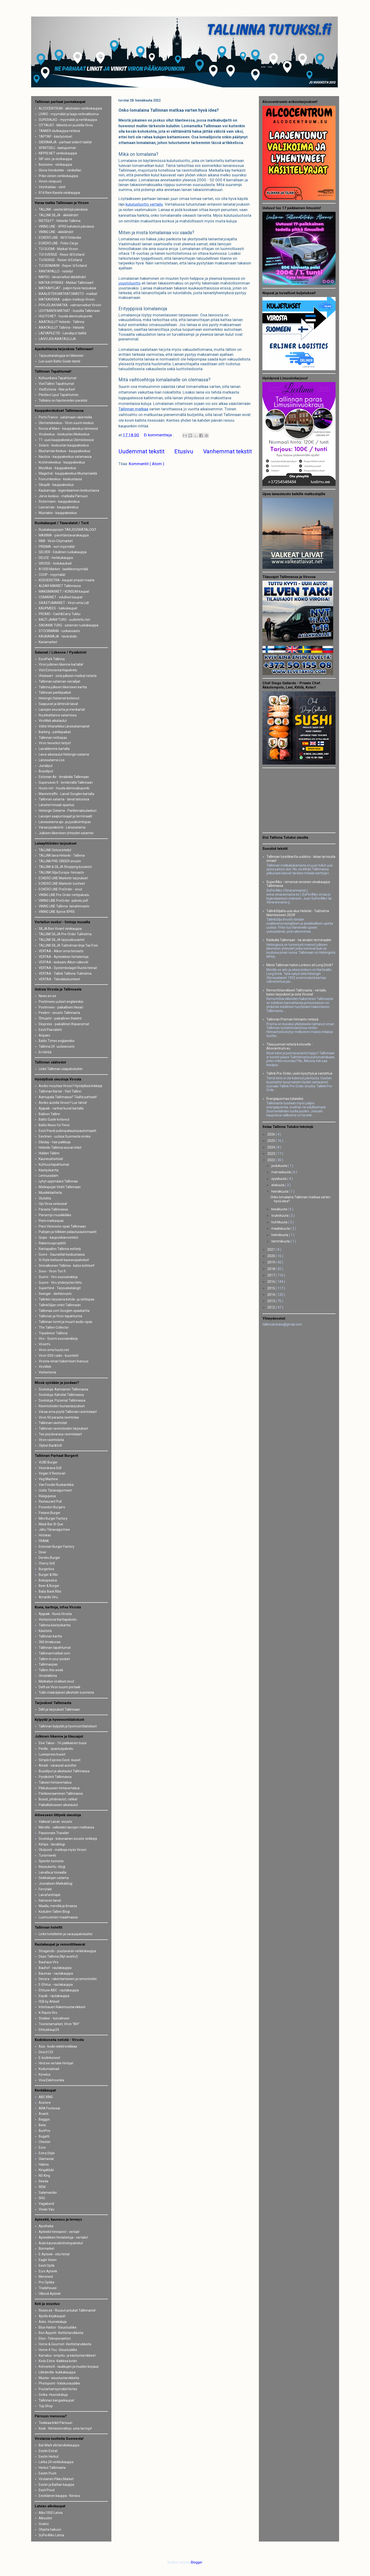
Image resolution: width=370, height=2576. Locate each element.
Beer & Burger (49, 1586)
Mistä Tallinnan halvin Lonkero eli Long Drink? (299, 965)
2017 (271, 1275)
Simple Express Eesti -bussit (59, 1760)
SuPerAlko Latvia (51, 2535)
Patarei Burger (49, 1513)
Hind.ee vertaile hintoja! (56, 2063)
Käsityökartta (49, 1170)
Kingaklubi (46, 2170)
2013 (271, 1301)
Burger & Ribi (48, 1575)
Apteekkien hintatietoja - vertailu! (63, 2237)
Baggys (44, 2119)
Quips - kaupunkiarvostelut (58, 1237)
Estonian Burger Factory (56, 1546)
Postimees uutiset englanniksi (61, 1001)
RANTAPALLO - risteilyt (56, 271)
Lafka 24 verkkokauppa (56, 2462)
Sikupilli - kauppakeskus (56, 485)
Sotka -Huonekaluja (53, 2395)
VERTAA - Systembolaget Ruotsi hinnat (68, 968)
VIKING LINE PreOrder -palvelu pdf (63, 900)
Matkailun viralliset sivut (56, 1681)
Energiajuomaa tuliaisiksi (284, 1099)
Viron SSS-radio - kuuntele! (59, 1355)
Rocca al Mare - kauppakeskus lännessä (68, 428)
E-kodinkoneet (49, 2058)
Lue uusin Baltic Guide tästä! (59, 361)
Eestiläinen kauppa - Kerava (59, 2496)
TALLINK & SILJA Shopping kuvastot (65, 867)
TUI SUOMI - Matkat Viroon (58, 249)
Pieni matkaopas (51, 1221)
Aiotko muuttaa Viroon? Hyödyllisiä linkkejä (70, 1086)
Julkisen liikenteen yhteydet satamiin (66, 833)
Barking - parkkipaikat (55, 732)
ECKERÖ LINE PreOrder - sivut (60, 889)
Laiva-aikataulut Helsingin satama (64, 754)
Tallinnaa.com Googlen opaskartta (64, 1311)
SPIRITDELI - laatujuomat (57, 148)
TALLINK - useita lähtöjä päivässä (63, 209)
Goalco (44, 2524)
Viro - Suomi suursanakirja (58, 1338)
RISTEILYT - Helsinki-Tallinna (59, 221)
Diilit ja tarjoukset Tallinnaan (59, 1709)
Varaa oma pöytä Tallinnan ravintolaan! (68, 1412)
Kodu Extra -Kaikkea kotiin (58, 2361)
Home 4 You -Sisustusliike (58, 2350)
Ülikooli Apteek (50, 2293)
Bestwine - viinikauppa (55, 164)
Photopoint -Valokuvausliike (59, 2383)
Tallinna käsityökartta (55, 1625)
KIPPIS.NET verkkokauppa (58, 153)
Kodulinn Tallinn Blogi (54, 1911)
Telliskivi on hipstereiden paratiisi (63, 400)
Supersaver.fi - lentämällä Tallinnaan (66, 782)
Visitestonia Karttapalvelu (58, 1619)
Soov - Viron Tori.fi (52, 1271)
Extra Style (47, 2153)
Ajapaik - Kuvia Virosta (55, 1614)
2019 (271, 1262)
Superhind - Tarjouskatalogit (60, 1288)
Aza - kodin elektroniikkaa (58, 2046)
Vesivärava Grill (50, 1468)
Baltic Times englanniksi (57, 1041)
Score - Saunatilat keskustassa (62, 1254)
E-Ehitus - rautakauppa (56, 1984)
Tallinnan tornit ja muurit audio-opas (65, 1322)
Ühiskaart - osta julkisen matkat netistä (68, 676)
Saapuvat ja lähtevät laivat (58, 704)
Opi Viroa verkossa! (53, 1204)
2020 (271, 1256)
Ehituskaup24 (49, 2030)
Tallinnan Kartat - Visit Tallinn (60, 1091)
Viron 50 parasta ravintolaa (59, 1417)
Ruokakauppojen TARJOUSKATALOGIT (68, 529)
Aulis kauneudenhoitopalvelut (61, 2243)
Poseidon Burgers (52, 1507)
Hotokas (45, 1535)
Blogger (196, 2562)
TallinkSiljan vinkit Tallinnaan (60, 1305)
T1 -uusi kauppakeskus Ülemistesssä (66, 440)
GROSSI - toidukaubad (55, 563)
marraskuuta (281, 1172)
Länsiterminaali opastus (56, 805)
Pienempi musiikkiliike (55, 1215)
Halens (44, 2164)
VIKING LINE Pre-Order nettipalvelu (64, 895)
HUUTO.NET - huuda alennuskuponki (65, 316)
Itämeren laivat (50, 1900)
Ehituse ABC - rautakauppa (59, 1990)
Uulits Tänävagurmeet (55, 1490)
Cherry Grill (47, 1563)
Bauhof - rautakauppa (55, 1968)
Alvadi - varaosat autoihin (57, 1765)
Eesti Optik (47, 2265)
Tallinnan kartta (50, 1636)
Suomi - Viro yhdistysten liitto (60, 1282)
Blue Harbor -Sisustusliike (57, 2327)
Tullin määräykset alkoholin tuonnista (66, 1692)
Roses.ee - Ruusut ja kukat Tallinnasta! (67, 2310)
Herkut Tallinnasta (52, 2468)
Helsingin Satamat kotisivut (59, 698)
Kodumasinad (49, 2069)
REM (42, 2187)
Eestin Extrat (48, 2451)
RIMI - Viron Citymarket (56, 541)
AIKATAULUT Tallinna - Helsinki (61, 327)
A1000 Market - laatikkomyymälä (63, 569)
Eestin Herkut (49, 2456)
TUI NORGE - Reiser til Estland (60, 260)
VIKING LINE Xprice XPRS (57, 912)
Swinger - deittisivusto (55, 1294)
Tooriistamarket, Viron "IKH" (59, 2024)
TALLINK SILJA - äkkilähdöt (58, 215)
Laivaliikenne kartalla (54, 749)
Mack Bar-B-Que (51, 1524)
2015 (271, 1288)
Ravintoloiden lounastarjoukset (62, 1406)
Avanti (43, 2114)
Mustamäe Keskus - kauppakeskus (64, 451)
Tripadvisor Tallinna (53, 1333)
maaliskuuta (280, 1228)
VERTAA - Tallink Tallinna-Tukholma (65, 973)
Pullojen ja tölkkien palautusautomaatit (68, 1232)
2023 (271, 1154)
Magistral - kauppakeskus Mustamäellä (68, 473)
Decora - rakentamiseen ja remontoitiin (68, 1979)
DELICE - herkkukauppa (56, 558)
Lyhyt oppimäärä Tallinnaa (58, 1181)
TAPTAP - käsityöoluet (55, 136)
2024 (271, 1147)
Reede (43, 2181)
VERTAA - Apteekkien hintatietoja (63, 957)
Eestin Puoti (47, 2473)
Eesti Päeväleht (50, 1030)
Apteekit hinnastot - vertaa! (59, 2232)
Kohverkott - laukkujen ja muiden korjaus (69, 2366)
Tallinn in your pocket (54, 1659)
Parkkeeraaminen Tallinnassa (61, 1793)
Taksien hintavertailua (55, 1782)
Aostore (45, 2102)
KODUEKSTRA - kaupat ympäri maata (66, 580)
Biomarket (46, 2248)
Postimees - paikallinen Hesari (61, 1007)
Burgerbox (46, 1569)
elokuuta (278, 1185)
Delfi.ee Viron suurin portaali (59, 1687)
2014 (271, 1295)
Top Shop (46, 2406)
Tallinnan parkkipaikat (55, 692)
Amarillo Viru (48, 1597)
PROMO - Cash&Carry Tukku (59, 614)
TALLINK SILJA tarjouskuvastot (61, 940)
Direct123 (46, 2052)
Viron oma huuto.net (54, 1350)
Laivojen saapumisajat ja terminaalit (65, 816)
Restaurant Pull (50, 1501)
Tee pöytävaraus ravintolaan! (60, 1434)
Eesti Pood (47, 2490)
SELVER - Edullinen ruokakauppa (63, 552)
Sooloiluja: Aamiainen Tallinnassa (63, 1389)
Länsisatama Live (52, 760)
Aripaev (44, 1035)
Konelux (44, 2074)
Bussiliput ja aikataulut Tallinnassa (64, 1771)
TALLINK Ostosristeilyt (55, 850)
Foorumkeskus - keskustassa (60, 479)
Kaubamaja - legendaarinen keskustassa (69, 490)
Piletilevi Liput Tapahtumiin (59, 395)
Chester (44, 2142)
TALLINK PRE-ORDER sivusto (60, 861)
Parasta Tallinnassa (53, 1209)
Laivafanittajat (49, 1895)
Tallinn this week (51, 1670)
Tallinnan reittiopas (53, 738)
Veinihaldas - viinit (52, 187)
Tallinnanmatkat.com (54, 1653)
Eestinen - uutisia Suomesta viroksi (65, 1136)
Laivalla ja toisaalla (52, 1872)
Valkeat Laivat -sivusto (55, 1822)
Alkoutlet (45, 2518)
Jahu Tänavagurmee (54, 1529)
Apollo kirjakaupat (52, 2316)
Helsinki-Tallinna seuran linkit (60, 1147)
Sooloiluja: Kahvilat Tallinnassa (61, 1395)
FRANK (44, 1541)
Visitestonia (47, 1372)
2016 (271, 1282)
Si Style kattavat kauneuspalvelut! (64, 1260)
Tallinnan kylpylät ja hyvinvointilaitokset (68, 1726)
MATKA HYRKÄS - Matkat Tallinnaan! (66, 283)
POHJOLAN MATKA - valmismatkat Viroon (70, 305)
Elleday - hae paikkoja (55, 1142)
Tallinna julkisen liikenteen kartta (63, 687)
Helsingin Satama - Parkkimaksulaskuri (68, 810)
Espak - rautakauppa (54, 1996)
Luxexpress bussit (52, 1754)
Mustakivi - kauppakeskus (58, 513)
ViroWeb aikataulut (53, 721)
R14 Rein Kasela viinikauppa (59, 193)
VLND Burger (48, 1462)
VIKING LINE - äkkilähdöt (56, 232)
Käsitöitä (45, 1631)
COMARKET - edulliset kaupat (61, 597)
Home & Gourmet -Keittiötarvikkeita (65, 2344)
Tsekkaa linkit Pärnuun (55, 2423)
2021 (271, 1249)
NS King (44, 2175)
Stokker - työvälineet (54, 2018)
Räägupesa (47, 1496)
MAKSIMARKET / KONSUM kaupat (64, 591)
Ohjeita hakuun (50, 2529)
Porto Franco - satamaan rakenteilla (65, 417)
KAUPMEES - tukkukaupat (58, 608)
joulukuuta (279, 1166)
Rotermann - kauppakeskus (59, 501)
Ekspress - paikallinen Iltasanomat (64, 1024)
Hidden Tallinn (49, 1153)
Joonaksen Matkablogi (55, 1883)
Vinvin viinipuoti (50, 181)
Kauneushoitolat (51, 1159)
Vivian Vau (46, 2209)
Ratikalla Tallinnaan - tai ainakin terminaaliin (298, 940)
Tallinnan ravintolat (53, 1423)
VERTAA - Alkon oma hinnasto (61, 951)
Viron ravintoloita (51, 1440)
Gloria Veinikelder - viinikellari (60, 170)
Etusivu (183, 451)
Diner (42, 1552)
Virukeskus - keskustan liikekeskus (64, 434)
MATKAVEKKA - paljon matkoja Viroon (67, 299)
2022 (271, 1160)
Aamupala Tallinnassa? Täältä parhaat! (68, 1097)
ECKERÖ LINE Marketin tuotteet (62, 883)
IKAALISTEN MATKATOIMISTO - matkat (68, 294)
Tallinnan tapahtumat (55, 1647)
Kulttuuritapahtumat (54, 1164)
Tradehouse (48, 2288)
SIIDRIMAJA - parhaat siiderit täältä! (65, 142)
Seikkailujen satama (54, 1878)
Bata (42, 2125)
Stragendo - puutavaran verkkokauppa (67, 1951)
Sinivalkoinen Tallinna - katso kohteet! (66, 1265)
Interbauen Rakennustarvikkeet (62, 2007)
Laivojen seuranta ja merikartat (62, 709)
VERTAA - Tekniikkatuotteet (59, 979)
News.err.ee (47, 996)
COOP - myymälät (52, 575)
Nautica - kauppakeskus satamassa (65, 457)
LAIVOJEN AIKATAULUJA (57, 339)
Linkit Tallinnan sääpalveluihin (61, 1069)
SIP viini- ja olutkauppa (55, 159)
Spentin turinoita (51, 1861)
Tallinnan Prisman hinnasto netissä (292, 1019)
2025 (271, 1141)
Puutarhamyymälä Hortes (58, 2389)
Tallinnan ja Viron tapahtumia (60, 1316)
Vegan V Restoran (52, 1473)
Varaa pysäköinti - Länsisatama (62, 827)
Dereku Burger (49, 1558)
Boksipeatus (48, 1580)
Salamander (48, 2192)
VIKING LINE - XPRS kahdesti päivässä (66, 226)
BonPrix (44, 2131)
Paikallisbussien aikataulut (58, 1805)
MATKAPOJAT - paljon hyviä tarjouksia (67, 288)
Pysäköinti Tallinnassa (55, 1777)
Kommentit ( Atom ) (146, 463)
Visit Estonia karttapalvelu (58, 670)
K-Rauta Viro (48, 2013)
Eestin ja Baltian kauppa (56, 2485)
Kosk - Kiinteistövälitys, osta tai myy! (65, 2428)
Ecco (42, 2147)
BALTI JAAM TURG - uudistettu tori (64, 619)
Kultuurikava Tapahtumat (57, 378)
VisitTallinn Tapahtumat (56, 384)
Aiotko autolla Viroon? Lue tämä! (63, 1103)
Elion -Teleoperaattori (55, 2338)
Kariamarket (48, 642)
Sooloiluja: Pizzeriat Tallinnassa (62, 1400)
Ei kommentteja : (159, 435)
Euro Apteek (48, 2271)
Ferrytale (45, 1889)
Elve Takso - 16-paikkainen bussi (63, 1743)
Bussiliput (46, 771)
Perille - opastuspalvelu (56, 1749)
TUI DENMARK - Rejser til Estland (63, 266)
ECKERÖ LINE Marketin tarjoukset (63, 878)
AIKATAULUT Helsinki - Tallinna (61, 322)
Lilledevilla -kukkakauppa (57, 2372)
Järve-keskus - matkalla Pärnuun (63, 496)
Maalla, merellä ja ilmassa (58, 1906)
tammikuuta (280, 1241)
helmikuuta (280, 1235)
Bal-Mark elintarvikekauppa (59, 2445)
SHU (42, 2198)
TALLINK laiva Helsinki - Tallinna (62, 855)
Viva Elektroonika (51, 2080)
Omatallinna (48, 1676)
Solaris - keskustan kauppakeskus (64, 445)
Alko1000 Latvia (51, 2513)
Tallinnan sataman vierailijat (59, 681)
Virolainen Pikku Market (56, 2479)
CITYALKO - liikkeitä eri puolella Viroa (66, 125)
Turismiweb (47, 1855)
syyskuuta (279, 1179)
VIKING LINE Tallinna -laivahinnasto (64, 906)
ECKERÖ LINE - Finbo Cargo (58, 243)
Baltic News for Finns (54, 1125)
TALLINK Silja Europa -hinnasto (61, 872)
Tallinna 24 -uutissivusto (57, 1046)
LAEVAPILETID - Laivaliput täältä (62, 333)
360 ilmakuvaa (49, 1642)
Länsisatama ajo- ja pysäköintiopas (65, 822)
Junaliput (46, 766)
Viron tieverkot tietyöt (55, 743)
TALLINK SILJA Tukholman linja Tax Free (68, 945)
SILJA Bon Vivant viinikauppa (60, 929)
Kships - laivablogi (52, 1844)
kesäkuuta (279, 1209)
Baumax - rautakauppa (56, 1973)
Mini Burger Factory (53, 1518)
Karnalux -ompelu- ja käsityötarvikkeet (67, 2355)
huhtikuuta (279, 1222)
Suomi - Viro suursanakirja (58, 1277)
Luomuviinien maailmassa (58, 1917)
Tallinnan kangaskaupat (56, 2400)
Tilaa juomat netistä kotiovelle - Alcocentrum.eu (289, 1046)
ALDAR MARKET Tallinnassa (60, 586)
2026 (271, 1134)
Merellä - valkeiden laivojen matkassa (66, 1827)
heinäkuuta (280, 1191)
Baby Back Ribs (50, 1591)
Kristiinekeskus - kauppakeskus (62, 462)
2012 (271, 1307)
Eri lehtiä (45, 1052)
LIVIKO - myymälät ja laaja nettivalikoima (69, 114)
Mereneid (46, 2276)
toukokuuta (280, 1215)
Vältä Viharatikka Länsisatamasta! (64, 726)
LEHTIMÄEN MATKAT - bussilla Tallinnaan (69, 311)
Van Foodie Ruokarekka (56, 1485)
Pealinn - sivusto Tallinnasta (59, 1013)
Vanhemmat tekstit (227, 451)
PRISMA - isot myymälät (57, 546)
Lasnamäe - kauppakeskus (59, 507)
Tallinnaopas (48, 1664)
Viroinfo (44, 1344)
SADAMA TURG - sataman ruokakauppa (68, 625)
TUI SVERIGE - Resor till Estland (61, 254)
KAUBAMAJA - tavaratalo (58, 636)
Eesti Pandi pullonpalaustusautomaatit (67, 1131)
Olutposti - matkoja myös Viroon (62, 1850)
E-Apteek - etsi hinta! (54, 2254)
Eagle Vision (48, 2260)
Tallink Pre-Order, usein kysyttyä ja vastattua (299, 1073)
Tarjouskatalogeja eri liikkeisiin (61, 355)
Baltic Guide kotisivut (54, 1119)
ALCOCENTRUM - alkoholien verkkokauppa (70, 108)
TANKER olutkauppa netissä (59, 131)
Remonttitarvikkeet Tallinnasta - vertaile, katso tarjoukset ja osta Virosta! (296, 992)
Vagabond (46, 2204)
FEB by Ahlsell (49, 2001)
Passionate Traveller (54, 1833)
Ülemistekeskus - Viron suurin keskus (66, 423)
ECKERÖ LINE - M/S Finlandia (60, 237)
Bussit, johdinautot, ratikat (58, 1799)
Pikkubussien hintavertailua (59, 1788)
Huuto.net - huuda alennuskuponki (64, 788)
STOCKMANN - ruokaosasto (59, 631)
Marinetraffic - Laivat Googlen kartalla (66, 794)
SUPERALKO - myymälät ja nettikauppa (68, 120)
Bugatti (44, 2136)
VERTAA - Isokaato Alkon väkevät (63, 962)
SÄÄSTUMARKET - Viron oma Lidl (64, 603)
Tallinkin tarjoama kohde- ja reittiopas (66, 1299)
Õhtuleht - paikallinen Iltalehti (60, 1018)
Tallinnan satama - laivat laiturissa (64, 799)
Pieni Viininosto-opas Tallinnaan (62, 1226)
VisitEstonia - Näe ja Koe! (57, 389)
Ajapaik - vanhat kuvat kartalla (61, 1108)
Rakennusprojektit (52, 1243)
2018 (271, 1269)
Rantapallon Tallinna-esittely (60, 1249)
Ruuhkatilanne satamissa (57, 715)
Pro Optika (46, 2282)
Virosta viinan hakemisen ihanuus (63, 1361)
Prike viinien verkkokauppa (58, 176)
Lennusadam (48, 1175)
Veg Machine (48, 1479)
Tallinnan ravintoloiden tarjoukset (63, 1428)
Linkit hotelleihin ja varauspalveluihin (65, 1934)
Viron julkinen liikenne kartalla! (61, 664)
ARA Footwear (49, 2108)
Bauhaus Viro (49, 1962)
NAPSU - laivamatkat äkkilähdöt (62, 277)
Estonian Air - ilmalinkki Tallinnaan (64, 777)
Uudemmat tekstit (141, 451)
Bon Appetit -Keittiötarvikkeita (61, 2333)
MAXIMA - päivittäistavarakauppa (64, 535)
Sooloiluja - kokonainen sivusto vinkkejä (68, 1839)
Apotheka (46, 2226)
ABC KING (46, 2097)
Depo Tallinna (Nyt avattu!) (58, 1956)
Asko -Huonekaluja (53, 2322)
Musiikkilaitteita (50, 1192)
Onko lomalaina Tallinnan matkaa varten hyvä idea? (168, 110)
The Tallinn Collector (54, 1327)
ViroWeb (45, 1367)
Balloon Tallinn (49, 1114)
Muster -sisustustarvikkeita (59, 2378)
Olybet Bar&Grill (50, 1445)
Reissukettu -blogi (52, 1867)
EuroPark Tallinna (52, 659)
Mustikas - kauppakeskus (57, 468)
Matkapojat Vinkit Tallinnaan (60, 1187)
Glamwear (46, 2159)
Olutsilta (45, 1198)
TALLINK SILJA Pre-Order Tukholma (65, 934)
